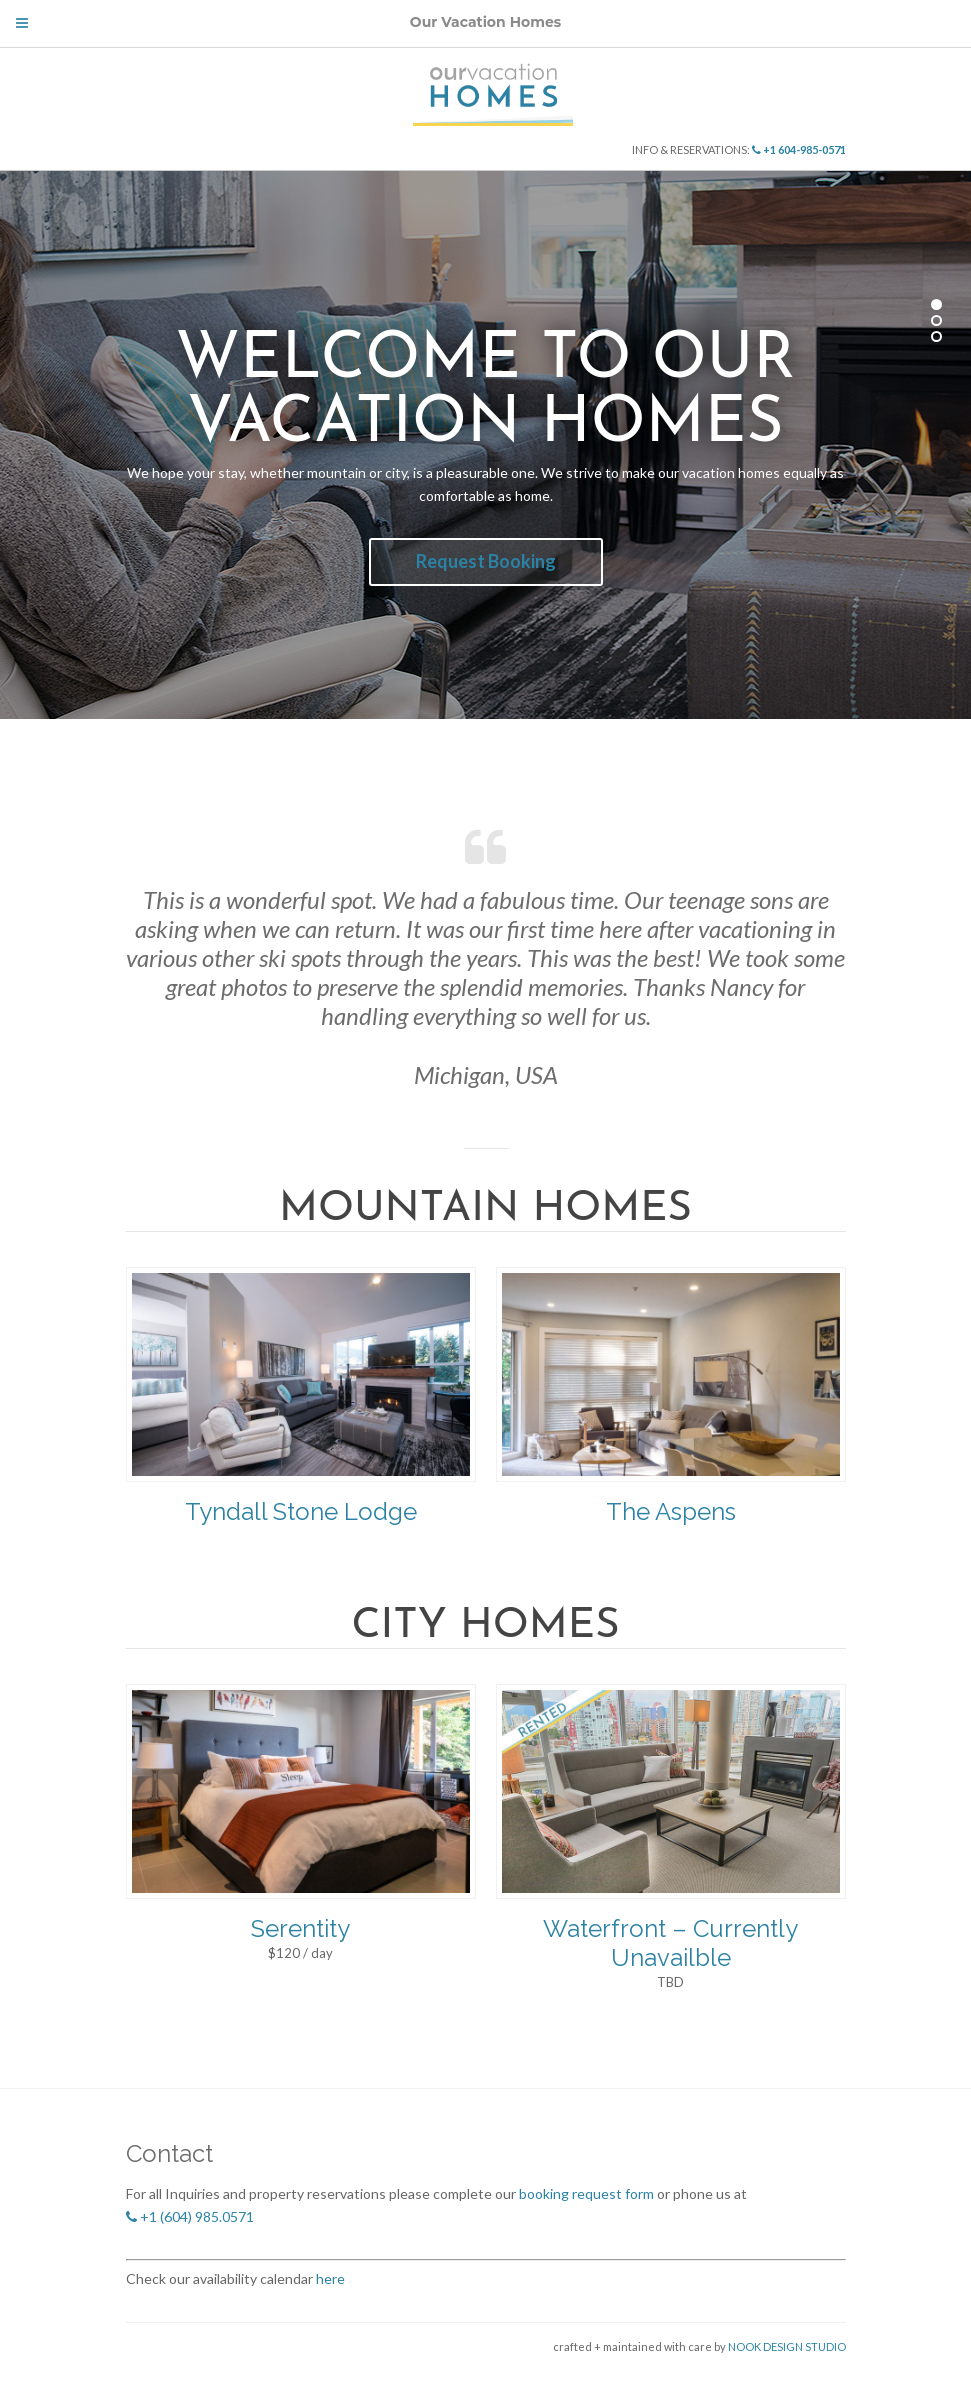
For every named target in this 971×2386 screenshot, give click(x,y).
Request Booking (486, 561)
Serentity (300, 1928)
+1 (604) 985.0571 (190, 2216)
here (329, 2278)
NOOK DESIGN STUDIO (786, 2346)
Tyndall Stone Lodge (301, 1511)
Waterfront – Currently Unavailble (670, 1943)
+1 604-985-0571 (799, 149)
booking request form (586, 2193)
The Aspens (671, 1511)
